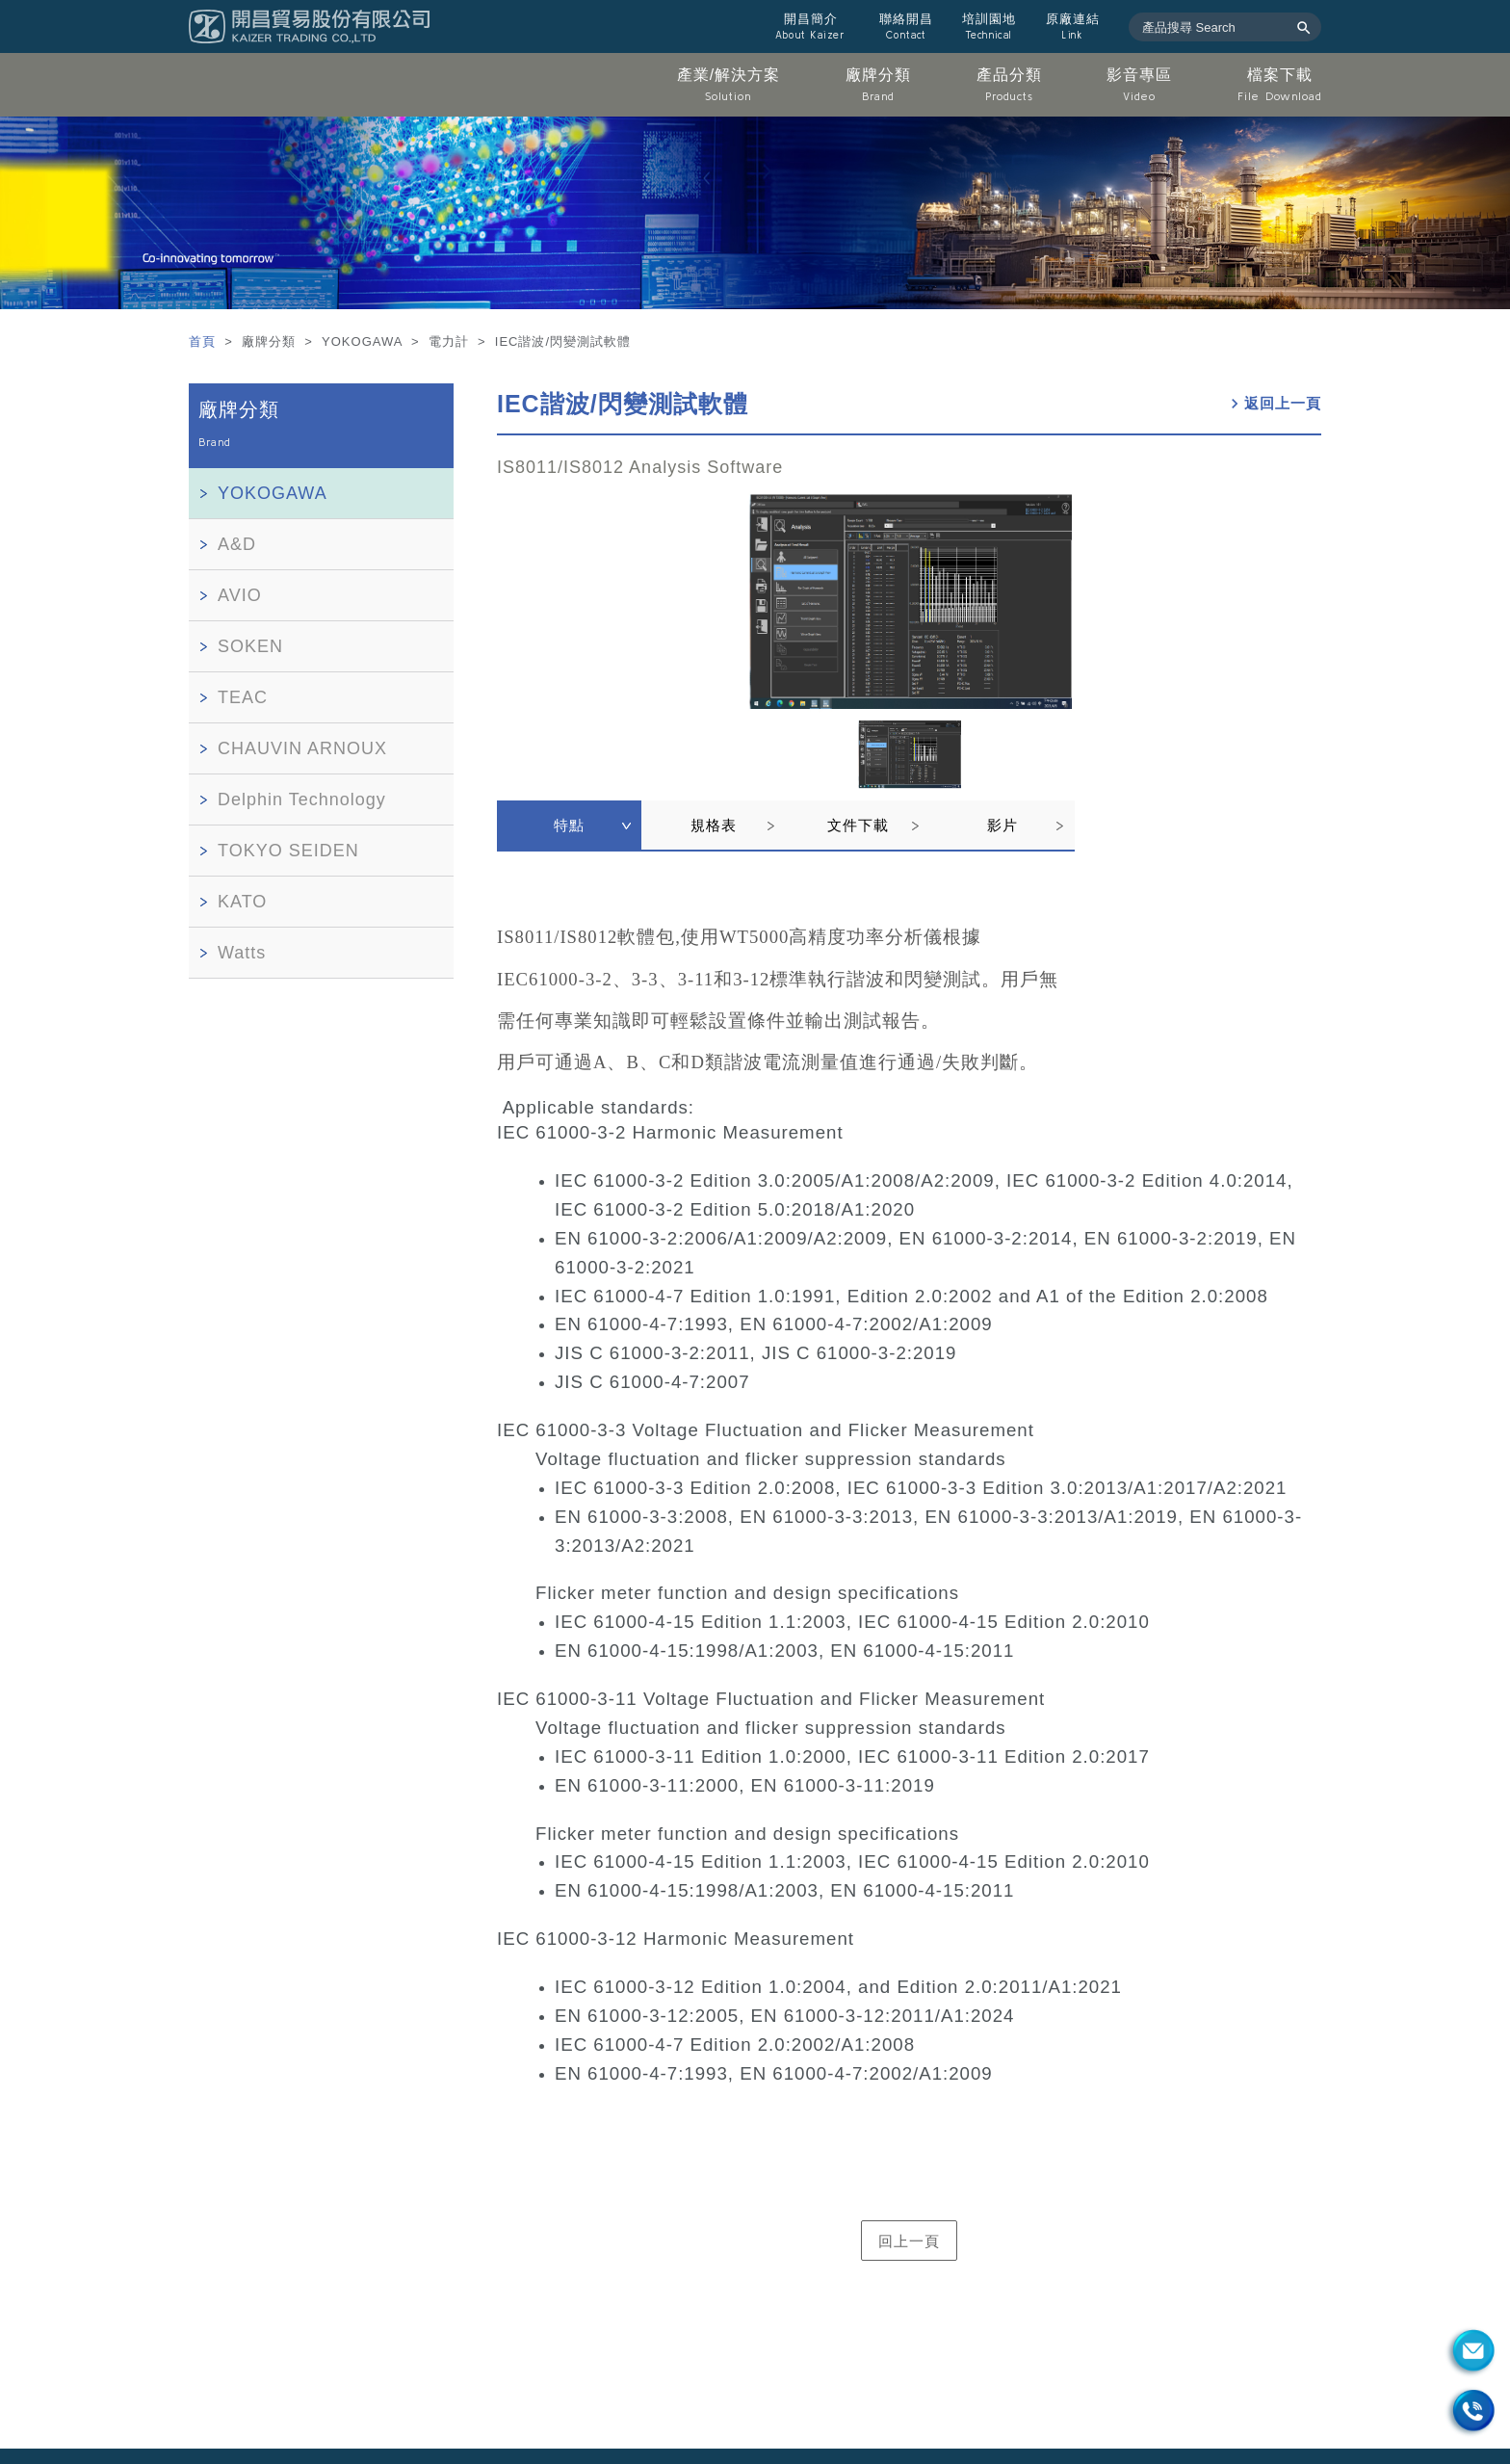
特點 (569, 825)
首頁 (205, 341)
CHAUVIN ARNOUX (302, 748)
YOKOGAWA (272, 493)
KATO (242, 901)
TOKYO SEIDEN (288, 850)
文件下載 (858, 825)
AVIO (240, 595)
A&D (237, 544)
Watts (242, 952)
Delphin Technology (302, 799)
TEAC (243, 697)
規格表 (713, 825)
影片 (1002, 825)
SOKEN (250, 646)
